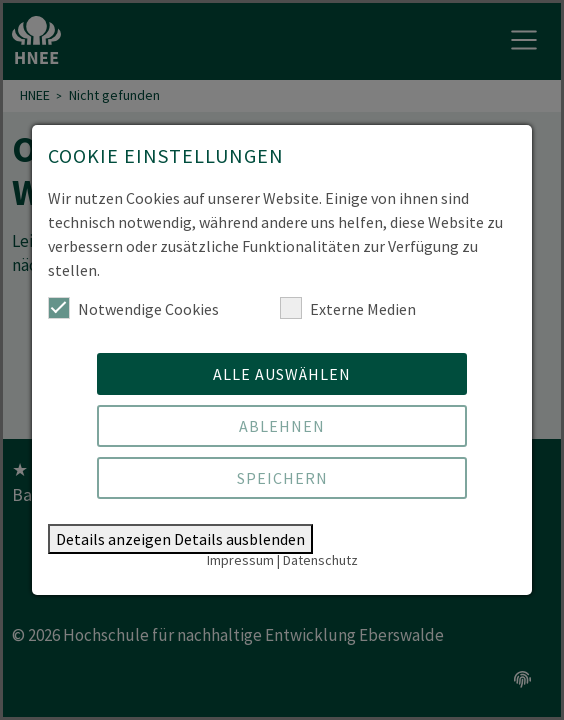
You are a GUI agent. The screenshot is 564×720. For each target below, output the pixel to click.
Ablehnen (282, 426)
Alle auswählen (282, 374)
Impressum (240, 560)
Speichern (282, 478)
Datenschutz (320, 560)
